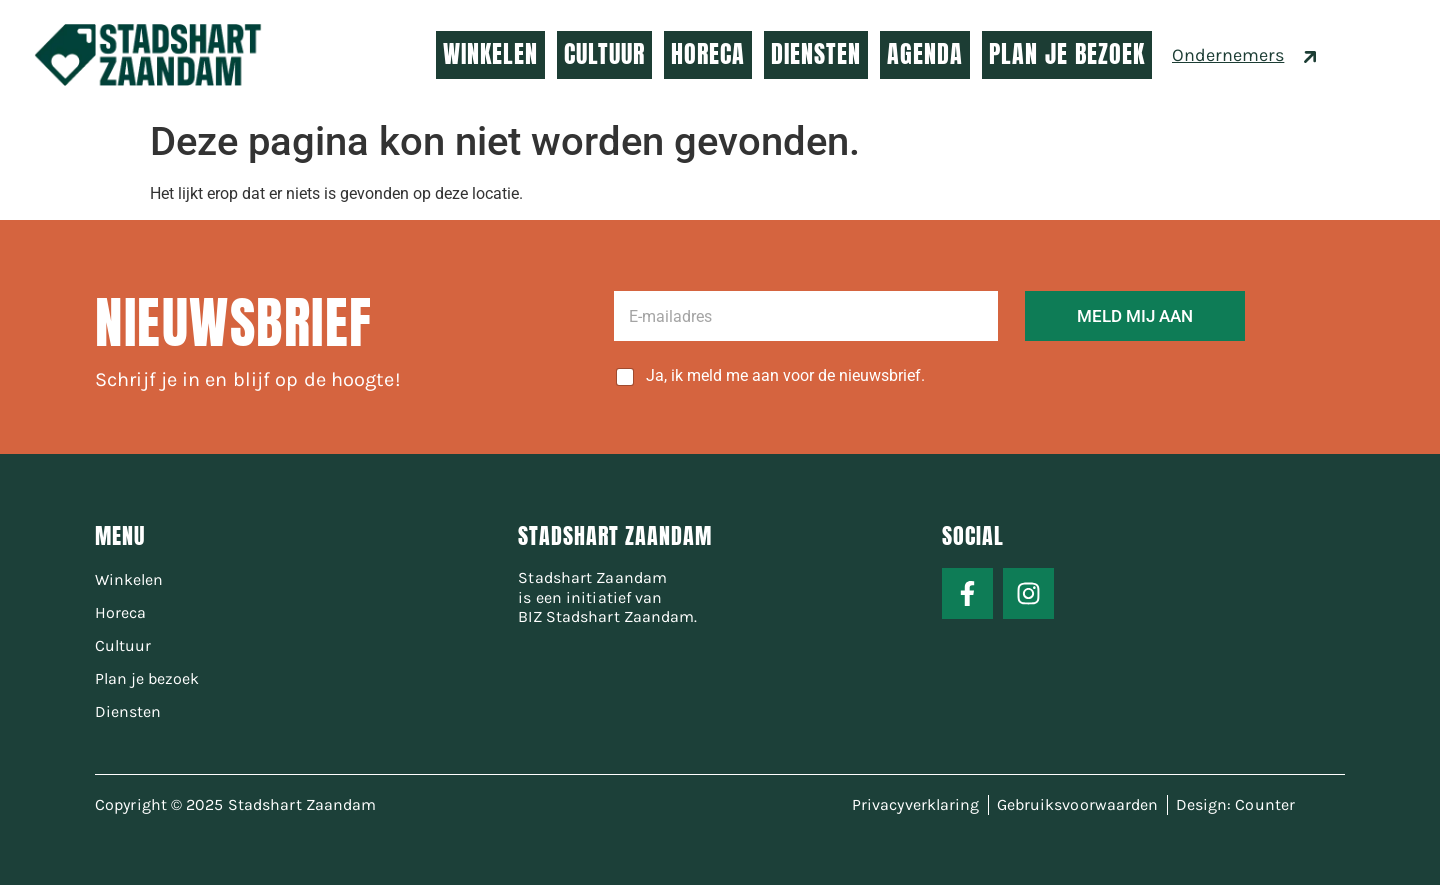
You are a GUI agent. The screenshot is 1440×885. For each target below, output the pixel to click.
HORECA (708, 54)
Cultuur (123, 645)
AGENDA (925, 54)
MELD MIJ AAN (1135, 316)
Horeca (120, 612)
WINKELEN (490, 54)
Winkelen (129, 579)
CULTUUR (604, 54)
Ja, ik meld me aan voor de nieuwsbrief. (785, 375)
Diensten (128, 711)
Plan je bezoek (147, 678)
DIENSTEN (816, 54)
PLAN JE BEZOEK (1067, 54)
